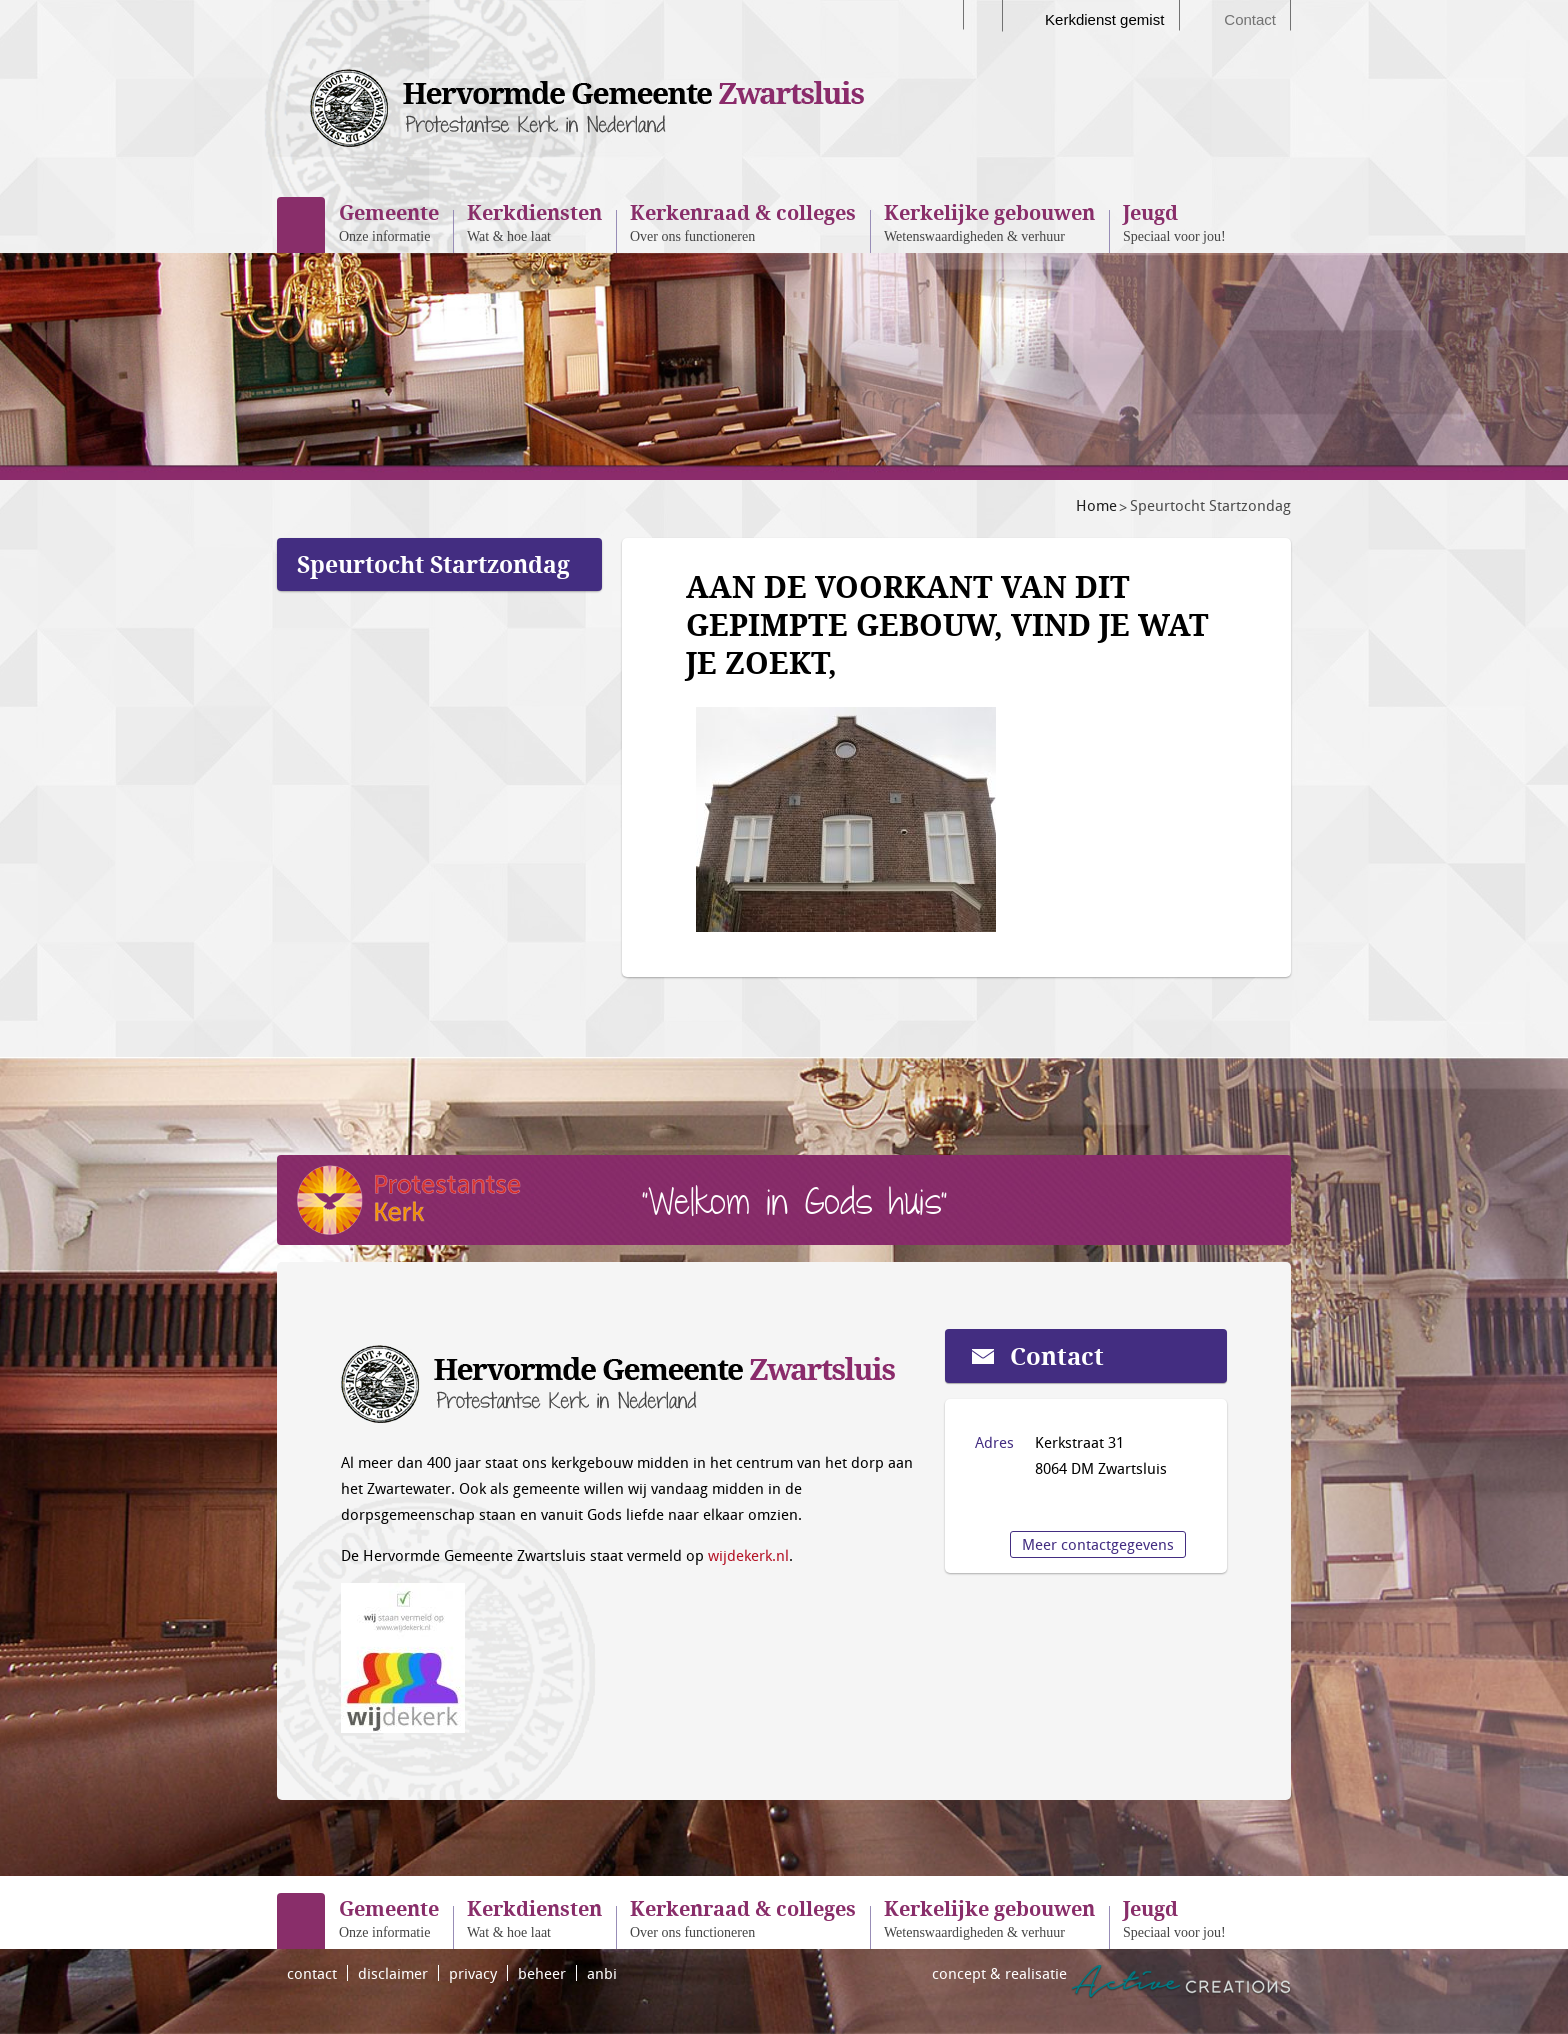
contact (312, 1973)
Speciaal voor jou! (1174, 221)
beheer (542, 1973)
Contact (1250, 19)
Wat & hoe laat (534, 221)
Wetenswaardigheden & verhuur (989, 221)
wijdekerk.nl (748, 1555)
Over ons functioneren (743, 221)
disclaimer (393, 1973)
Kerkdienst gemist (1104, 19)
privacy (473, 1973)
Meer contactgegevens (1098, 1544)
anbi (602, 1973)
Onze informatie (389, 221)
